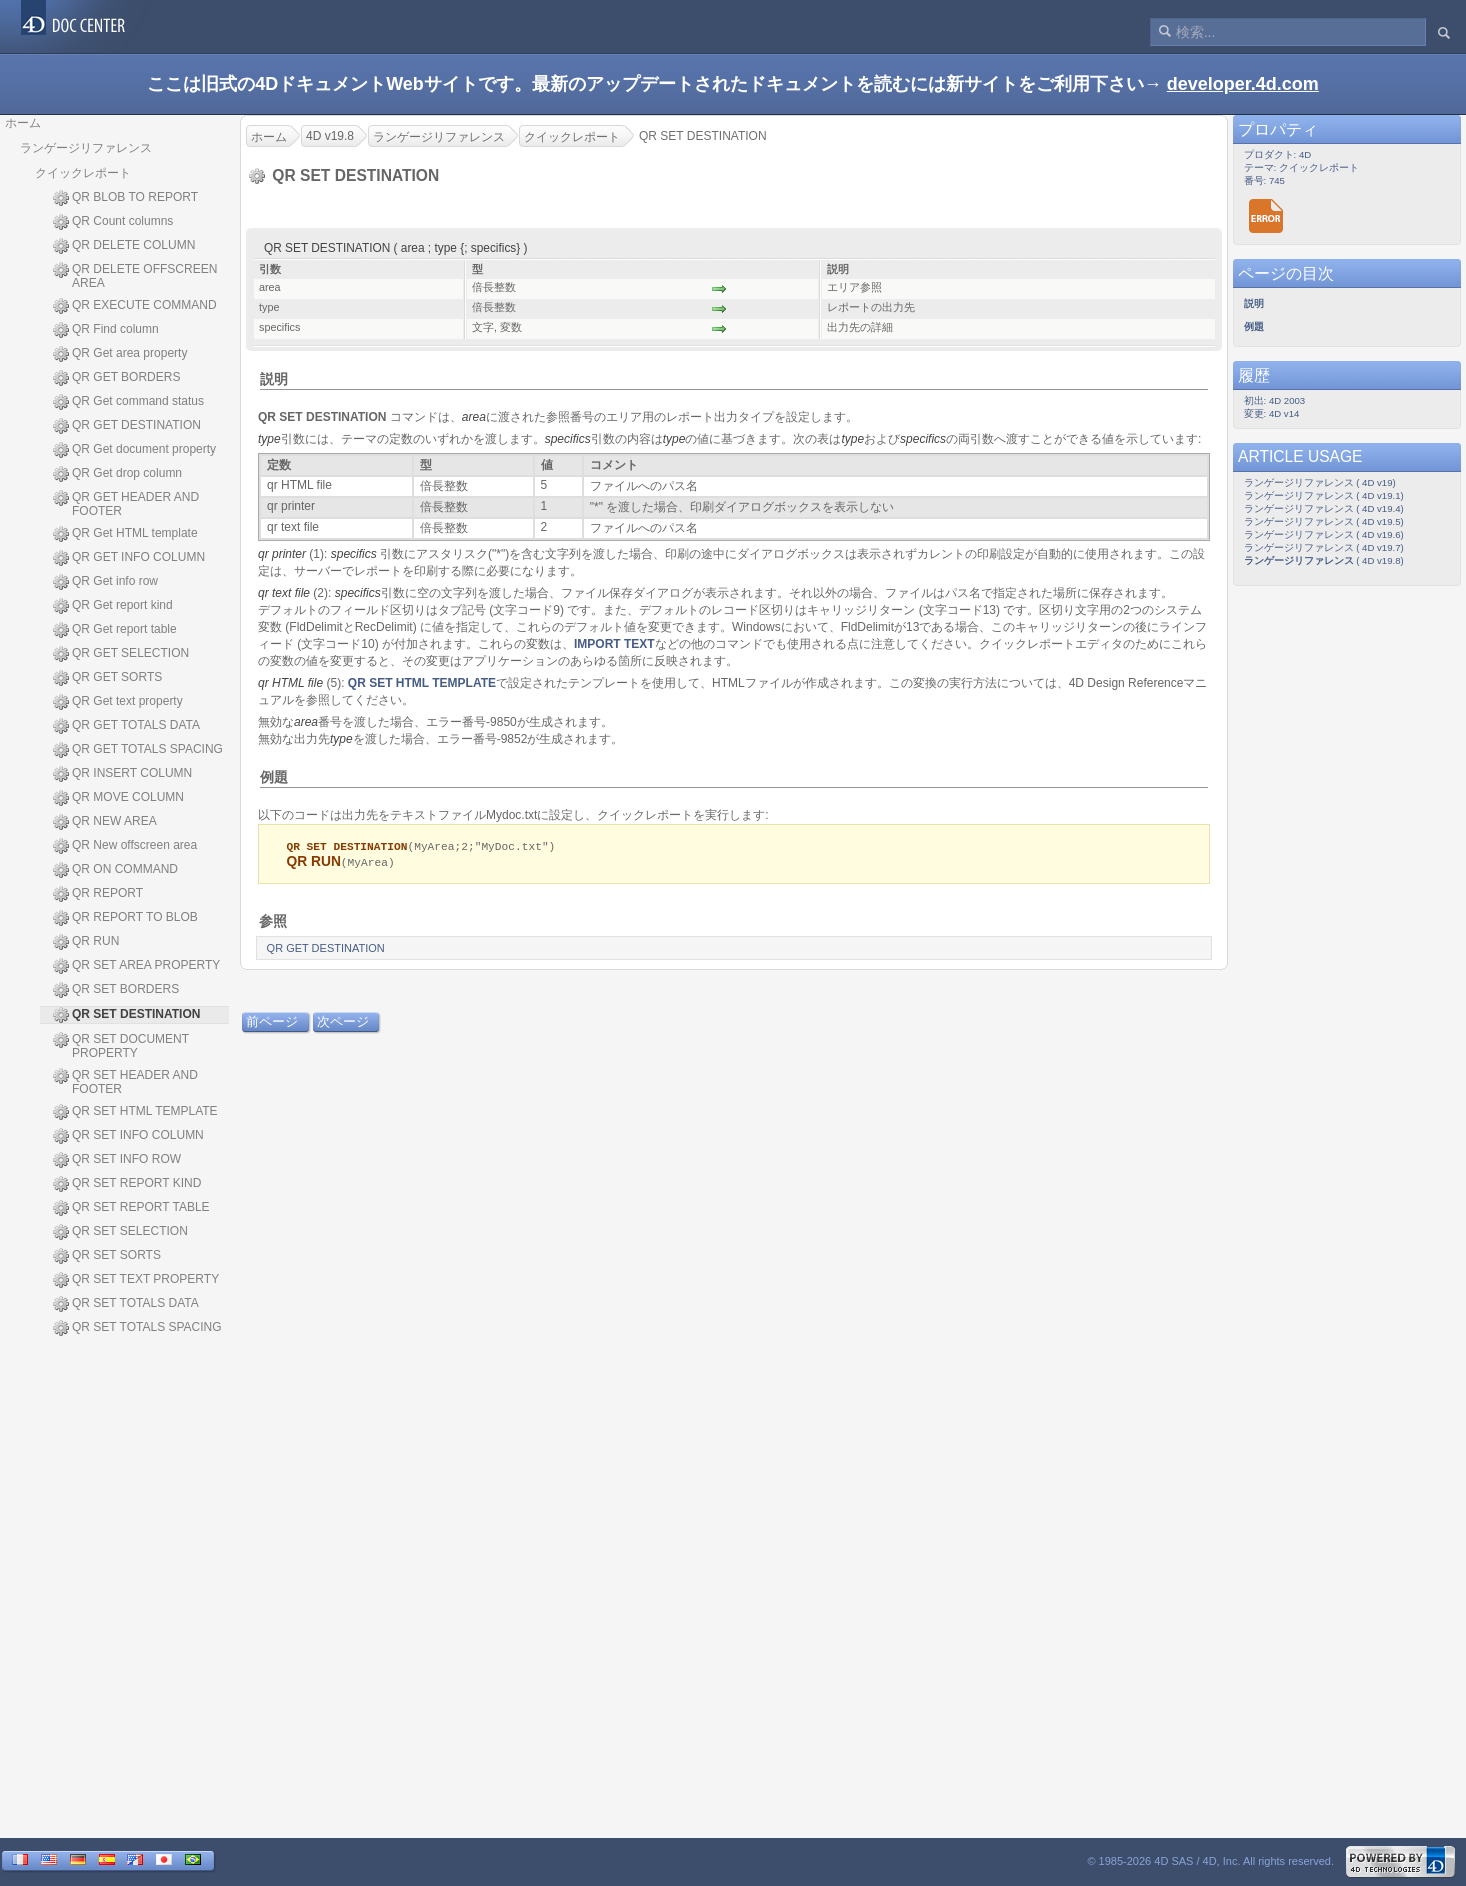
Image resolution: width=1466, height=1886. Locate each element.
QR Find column (106, 330)
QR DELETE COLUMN (124, 246)
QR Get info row (105, 582)
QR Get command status (128, 402)
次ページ (343, 1022)
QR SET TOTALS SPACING (137, 1328)
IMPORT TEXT (614, 644)
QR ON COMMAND (115, 870)
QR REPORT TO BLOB (125, 918)
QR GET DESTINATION (127, 426)
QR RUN (86, 942)
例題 (274, 777)
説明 (274, 379)
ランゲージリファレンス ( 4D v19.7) (1324, 547)
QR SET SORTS (107, 1256)
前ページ (272, 1022)
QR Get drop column (117, 474)
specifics (568, 439)
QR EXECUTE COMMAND (135, 306)
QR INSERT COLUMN (122, 774)
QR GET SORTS (107, 678)
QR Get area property (120, 354)
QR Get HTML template (125, 534)
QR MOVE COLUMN (118, 798)
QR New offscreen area (125, 846)
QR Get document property (134, 450)
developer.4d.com (1243, 84)
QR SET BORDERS (116, 990)
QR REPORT (98, 894)
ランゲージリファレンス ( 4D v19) (1320, 482)
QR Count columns (113, 222)
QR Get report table (115, 630)
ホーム (23, 123)
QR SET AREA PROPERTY (136, 966)
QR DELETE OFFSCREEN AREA (135, 276)
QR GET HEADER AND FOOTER (126, 504)
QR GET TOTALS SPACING (138, 750)
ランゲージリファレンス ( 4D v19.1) (1324, 495)
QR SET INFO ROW (117, 1160)
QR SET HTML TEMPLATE (135, 1112)
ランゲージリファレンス (86, 148)
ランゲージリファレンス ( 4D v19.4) (1324, 508)
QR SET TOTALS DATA (126, 1304)
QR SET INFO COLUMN (128, 1136)
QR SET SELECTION (120, 1232)
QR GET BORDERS (116, 378)
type (269, 439)
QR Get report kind (113, 606)
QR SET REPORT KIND (127, 1184)
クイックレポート (83, 173)
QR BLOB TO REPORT (125, 198)
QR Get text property (118, 702)
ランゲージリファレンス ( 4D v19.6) (1324, 534)
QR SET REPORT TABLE (131, 1208)
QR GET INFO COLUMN (129, 558)
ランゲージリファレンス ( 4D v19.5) (1324, 521)
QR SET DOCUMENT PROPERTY (121, 1046)
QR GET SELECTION (121, 654)
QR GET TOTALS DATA (126, 726)
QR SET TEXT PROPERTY (136, 1280)
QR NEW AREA (105, 822)
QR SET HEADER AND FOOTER (125, 1082)
